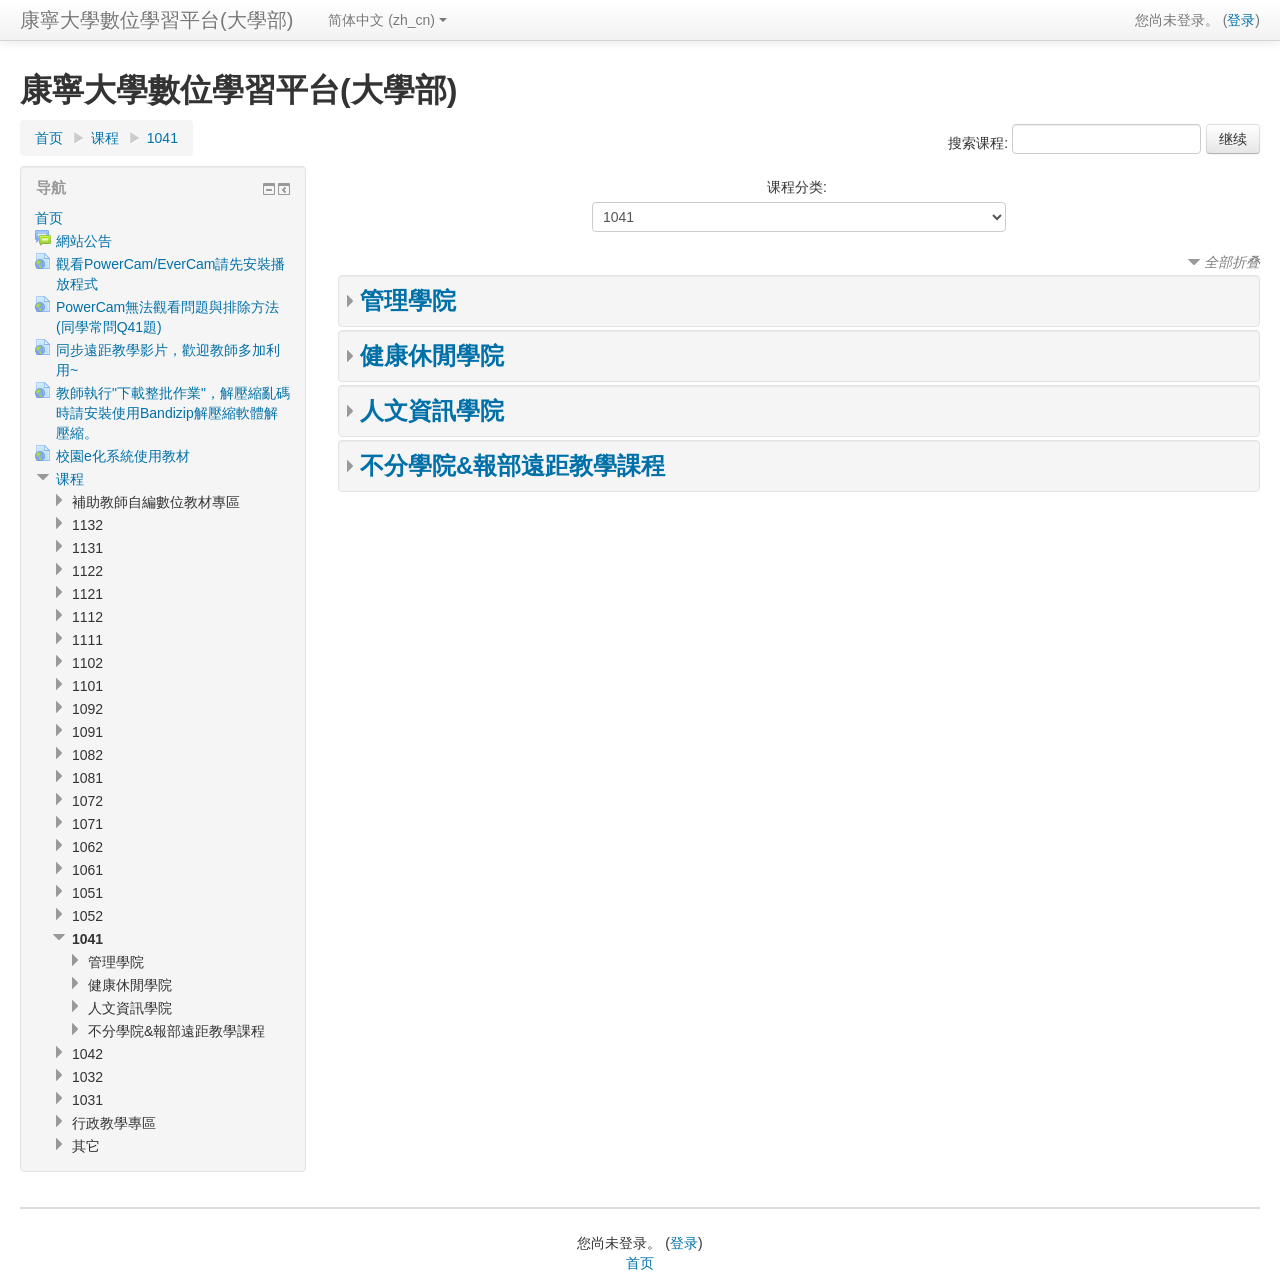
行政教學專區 (114, 1123)
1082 (87, 755)
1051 (87, 893)
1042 (87, 1054)
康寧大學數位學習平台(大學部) (156, 20)
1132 (87, 525)
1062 (87, 847)
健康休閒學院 (432, 355)
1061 (87, 870)
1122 (87, 571)
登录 (1241, 20)
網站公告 (84, 241)
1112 (87, 617)
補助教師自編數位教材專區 (156, 502)
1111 (87, 640)
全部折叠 (1232, 262)
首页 (49, 138)
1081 (87, 778)
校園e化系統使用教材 (123, 456)
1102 (87, 663)
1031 (87, 1100)
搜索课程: (980, 143)
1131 (87, 548)
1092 (87, 709)
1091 (87, 732)
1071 (87, 824)
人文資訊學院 (432, 410)
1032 (87, 1077)
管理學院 (408, 300)
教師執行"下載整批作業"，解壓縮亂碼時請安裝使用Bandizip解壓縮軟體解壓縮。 (173, 413)
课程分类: (797, 187)
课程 (105, 138)
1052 (87, 916)
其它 (86, 1146)
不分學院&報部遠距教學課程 (512, 465)
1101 (87, 686)
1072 (87, 801)
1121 (87, 594)
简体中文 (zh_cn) (387, 20)
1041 (162, 138)
